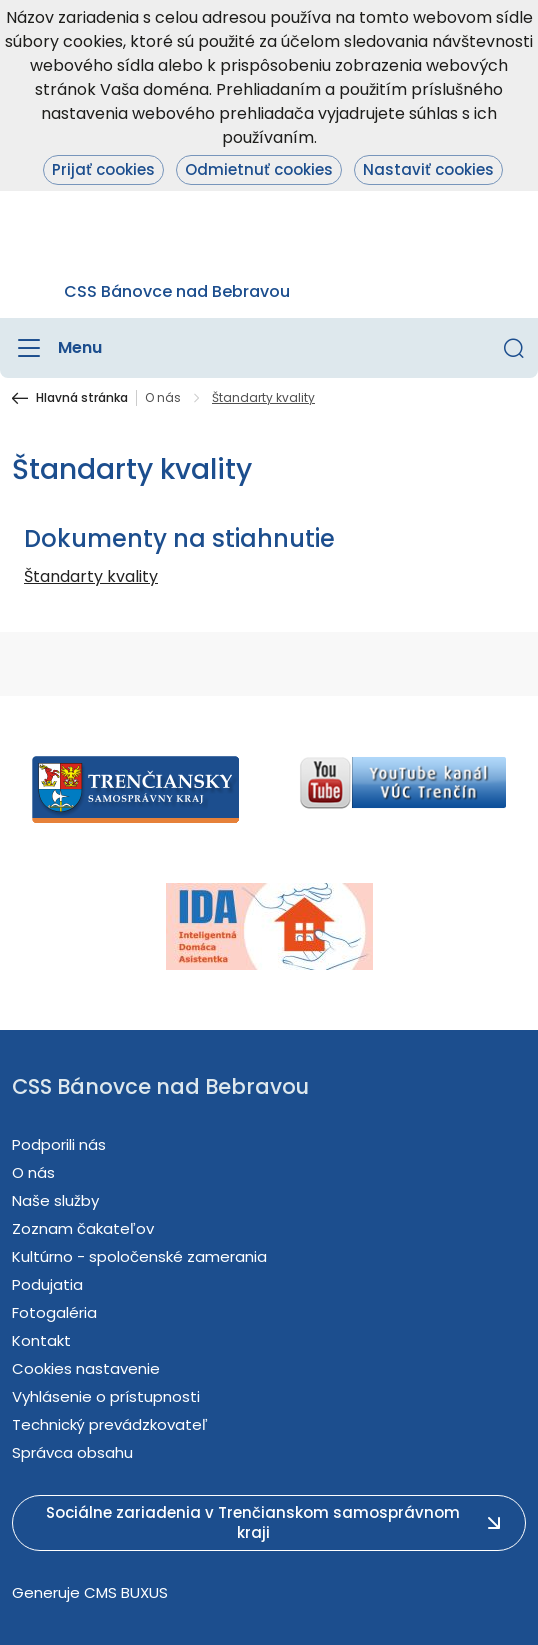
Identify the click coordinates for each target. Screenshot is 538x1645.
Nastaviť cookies (428, 169)
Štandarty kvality (91, 576)
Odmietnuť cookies (259, 169)
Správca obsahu (72, 1452)
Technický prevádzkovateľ (110, 1424)
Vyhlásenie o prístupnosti (106, 1396)
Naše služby (55, 1200)
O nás (163, 398)
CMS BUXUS (126, 1592)
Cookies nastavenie (86, 1368)
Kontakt (41, 1340)
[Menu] (57, 348)
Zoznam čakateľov (83, 1228)
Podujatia (47, 1284)
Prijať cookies (103, 169)
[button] (514, 348)
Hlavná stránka (82, 398)
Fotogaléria (54, 1312)
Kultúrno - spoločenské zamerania (139, 1256)
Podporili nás (59, 1144)
